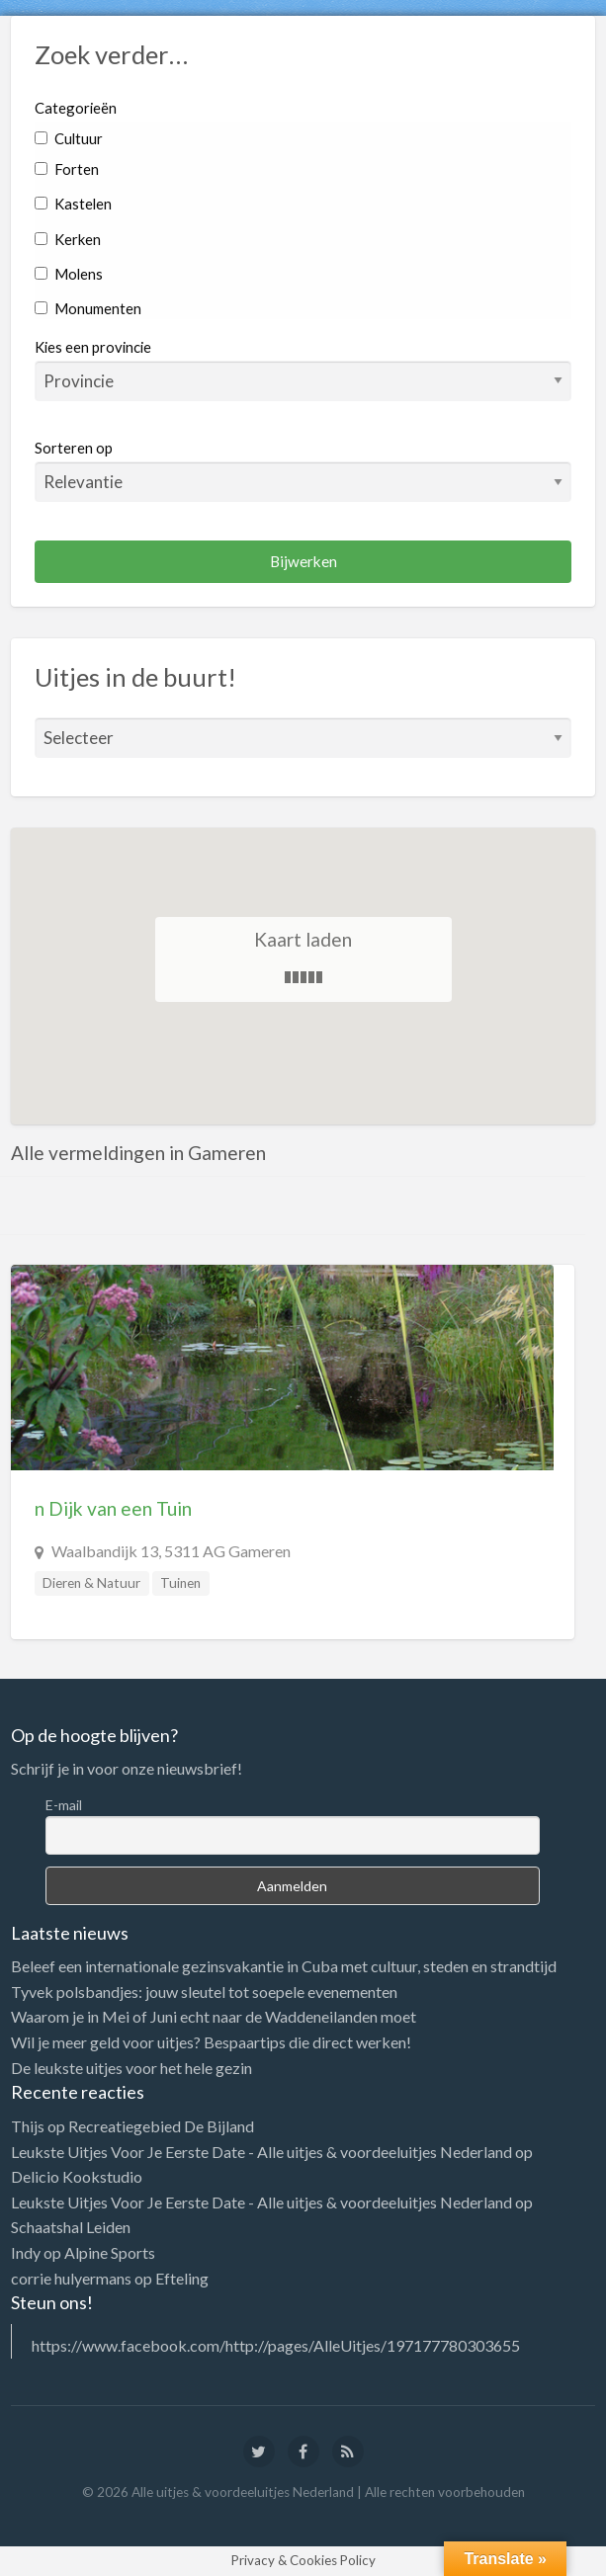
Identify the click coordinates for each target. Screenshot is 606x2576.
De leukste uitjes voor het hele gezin (131, 2067)
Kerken (68, 239)
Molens (69, 274)
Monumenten (88, 308)
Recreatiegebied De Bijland (161, 2126)
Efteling (182, 2278)
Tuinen (180, 1583)
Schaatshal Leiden (70, 2226)
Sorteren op (303, 470)
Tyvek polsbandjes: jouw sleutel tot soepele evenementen (204, 1991)
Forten (67, 169)
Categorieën (76, 108)
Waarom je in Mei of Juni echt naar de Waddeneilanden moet (213, 2016)
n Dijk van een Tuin (113, 1508)
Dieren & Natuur (91, 1583)
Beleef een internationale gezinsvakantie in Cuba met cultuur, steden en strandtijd (284, 1965)
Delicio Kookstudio (76, 2176)
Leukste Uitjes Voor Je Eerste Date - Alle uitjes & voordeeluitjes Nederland (261, 2151)
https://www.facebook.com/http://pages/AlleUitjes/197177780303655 (276, 2345)
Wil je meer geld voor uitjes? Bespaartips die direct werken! (211, 2042)
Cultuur (69, 138)
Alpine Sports (109, 2252)
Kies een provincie (93, 347)
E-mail (63, 1804)
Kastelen (73, 203)
